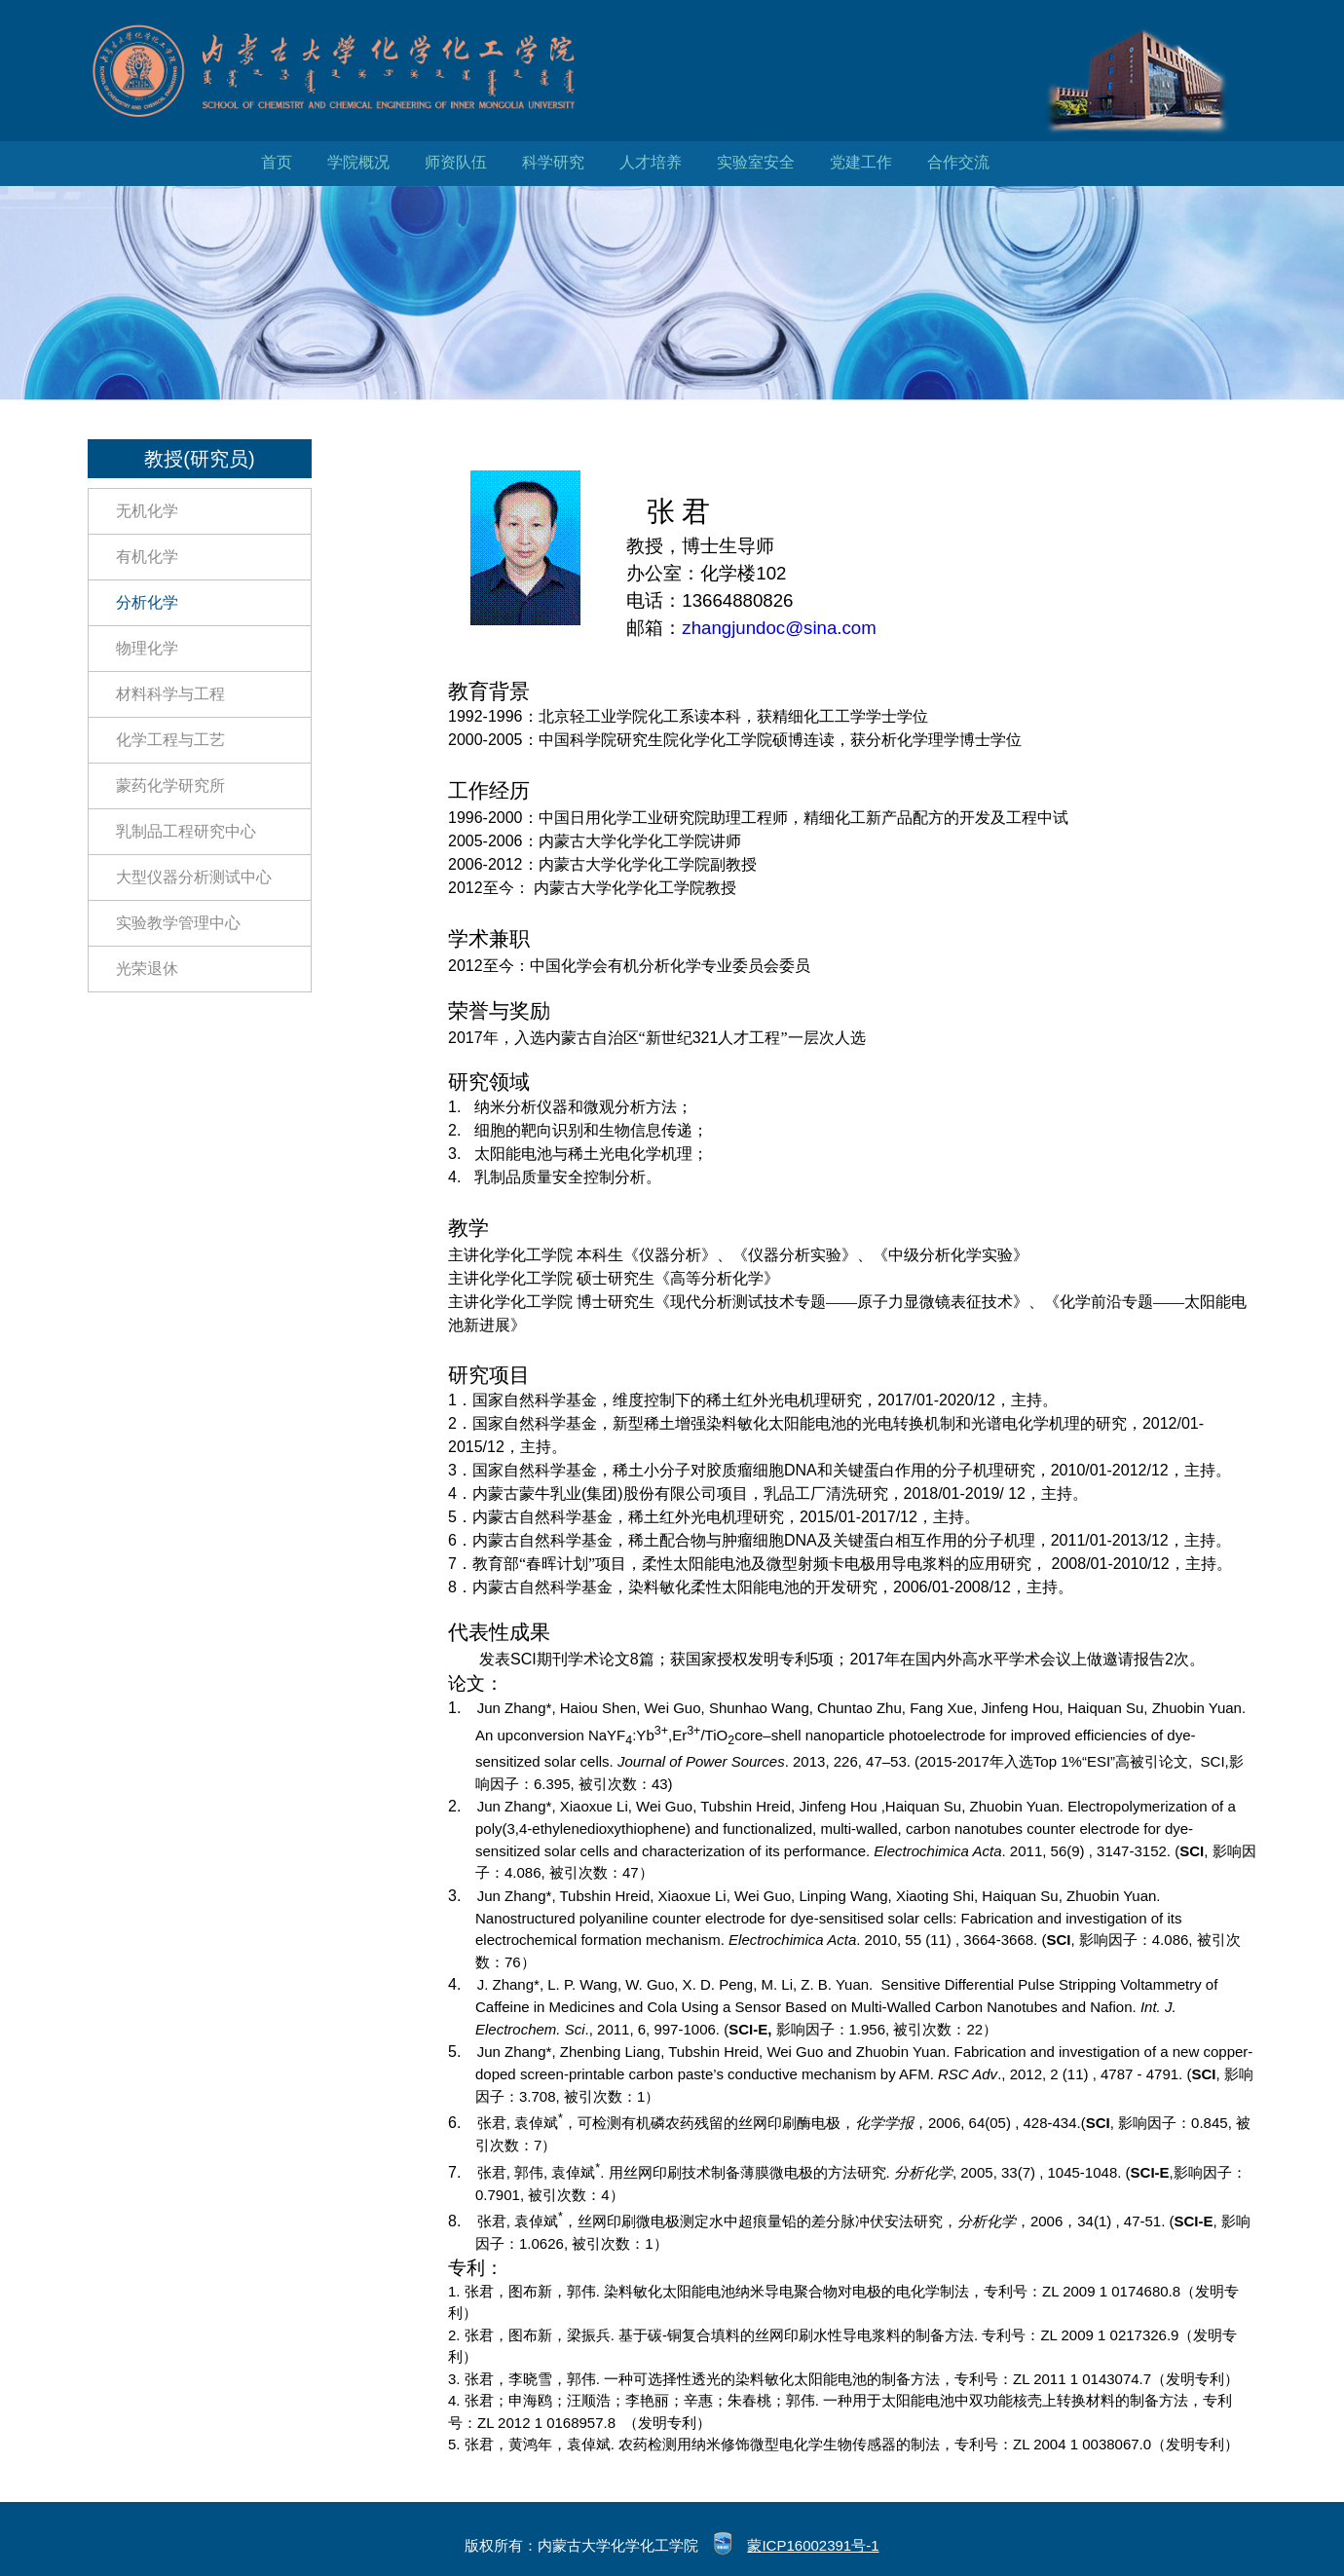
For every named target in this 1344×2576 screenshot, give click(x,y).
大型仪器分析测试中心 (194, 877)
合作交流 (958, 162)
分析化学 (147, 602)
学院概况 (358, 162)
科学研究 (553, 162)
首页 (276, 162)
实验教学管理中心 (178, 923)
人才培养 (650, 162)
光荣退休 (147, 968)
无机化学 (147, 511)
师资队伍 (456, 162)
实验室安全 (756, 162)
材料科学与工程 (170, 694)
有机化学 (147, 556)
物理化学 (147, 648)
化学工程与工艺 (170, 739)
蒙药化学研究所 (170, 785)
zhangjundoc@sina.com (779, 627)
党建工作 (861, 162)
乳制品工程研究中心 (186, 831)
